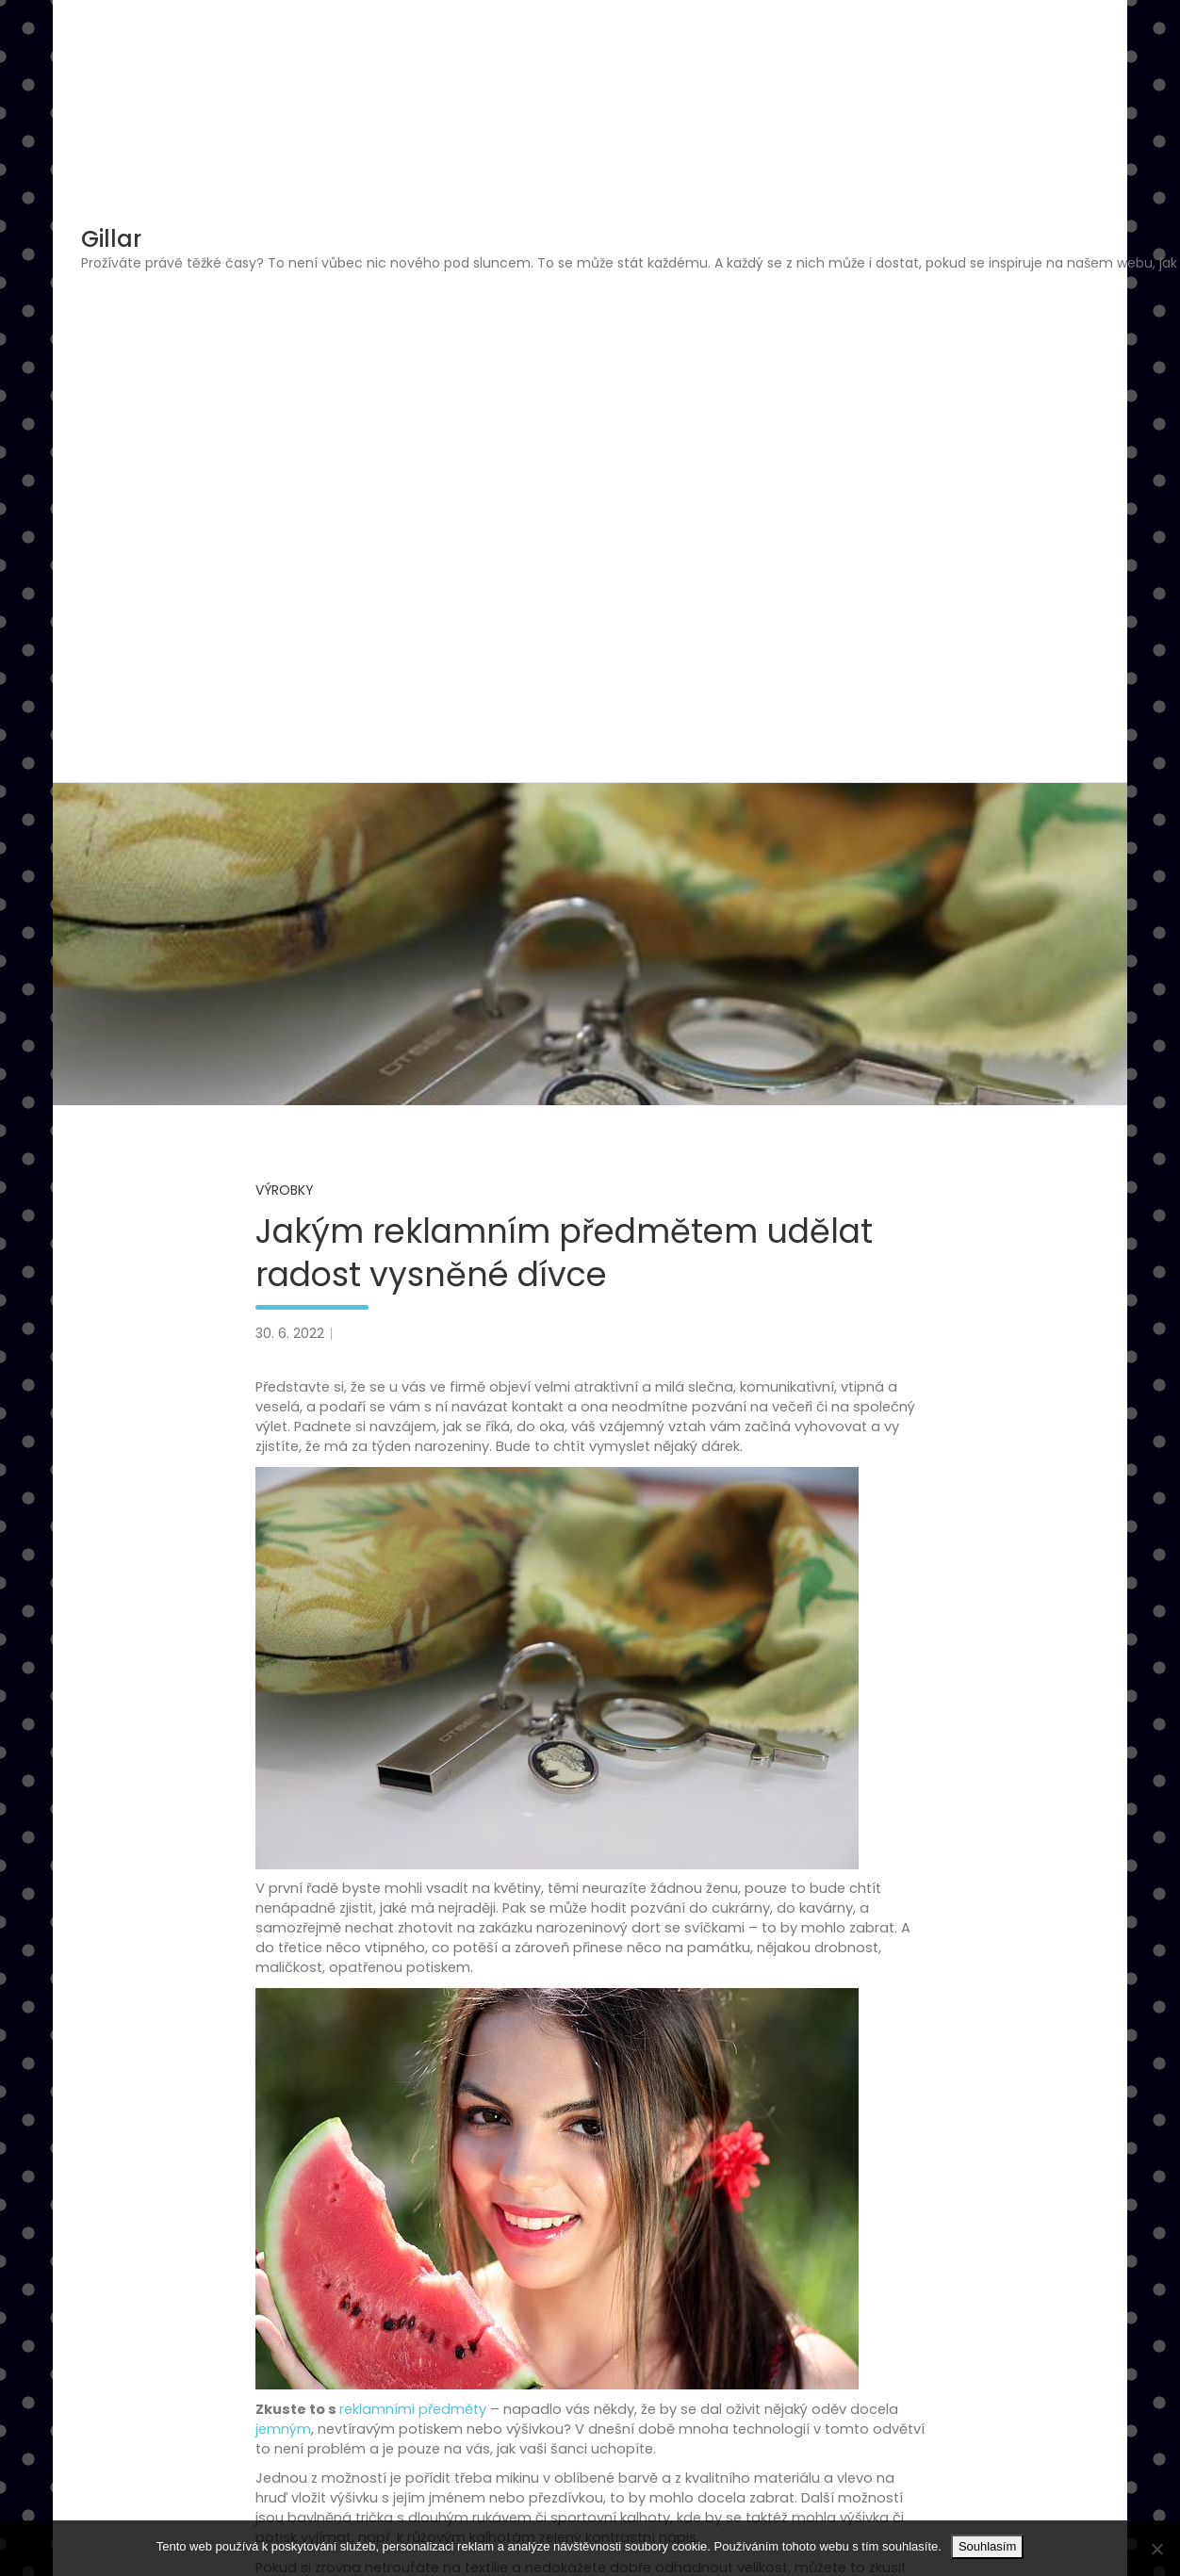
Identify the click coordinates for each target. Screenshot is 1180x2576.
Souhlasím (987, 2546)
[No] (1156, 2548)
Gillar (111, 238)
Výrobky (284, 1190)
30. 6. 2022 (289, 1333)
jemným (283, 2429)
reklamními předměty (412, 2409)
